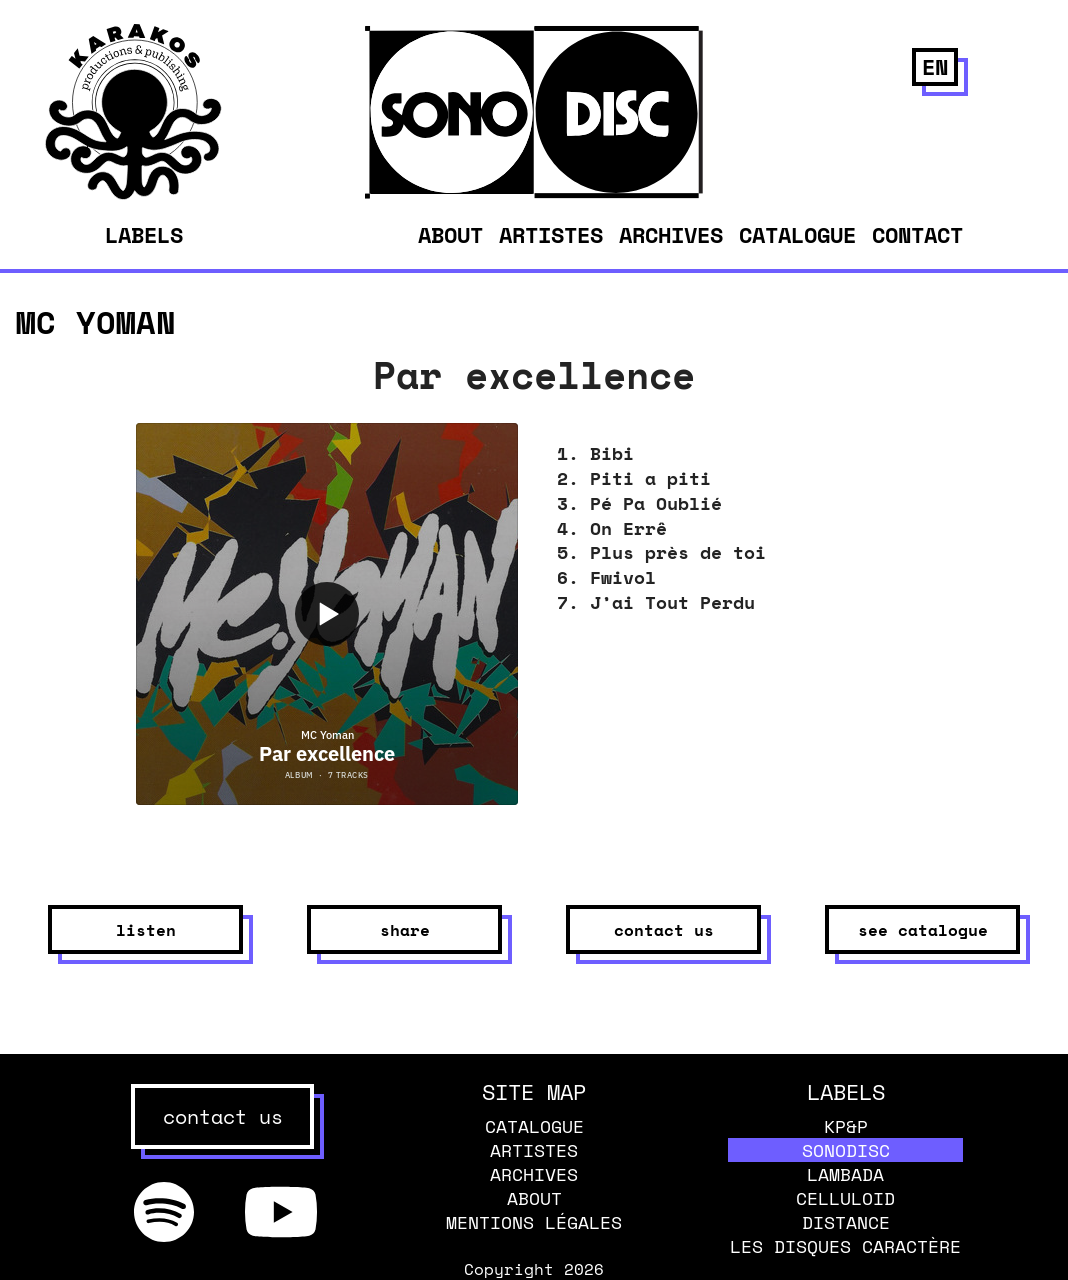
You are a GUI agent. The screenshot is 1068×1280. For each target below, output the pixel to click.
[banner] (133, 194)
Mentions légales (534, 1222)
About (450, 234)
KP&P (846, 1126)
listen (146, 930)
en (935, 66)
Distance (846, 1222)
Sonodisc (846, 1150)
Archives (671, 234)
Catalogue (797, 234)
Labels (144, 235)
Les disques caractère (845, 1246)
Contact (917, 234)
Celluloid (845, 1198)
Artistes (551, 234)
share (405, 930)
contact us (664, 930)
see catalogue (923, 930)
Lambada (845, 1174)
